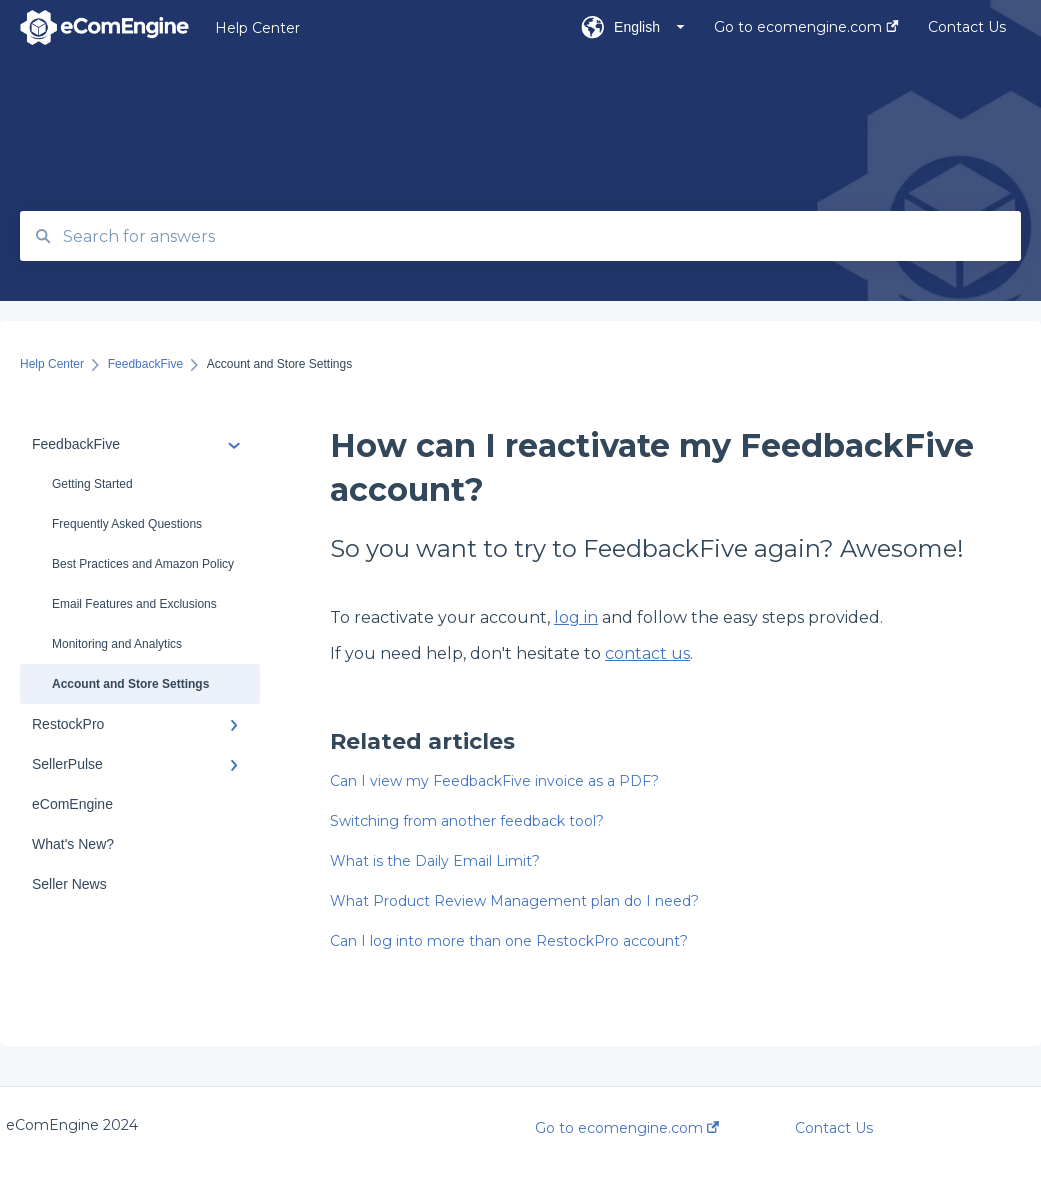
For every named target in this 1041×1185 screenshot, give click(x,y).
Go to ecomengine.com (627, 1128)
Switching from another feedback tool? (467, 821)
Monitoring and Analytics (117, 644)
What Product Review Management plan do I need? (514, 901)
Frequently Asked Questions (127, 524)
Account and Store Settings (130, 684)
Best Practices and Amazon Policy (143, 564)
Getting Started (92, 484)
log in (576, 617)
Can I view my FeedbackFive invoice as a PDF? (494, 781)
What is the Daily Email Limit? (435, 861)
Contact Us (834, 1128)
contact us (647, 653)
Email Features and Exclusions (134, 604)
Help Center (257, 28)
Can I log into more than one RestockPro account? (509, 941)
